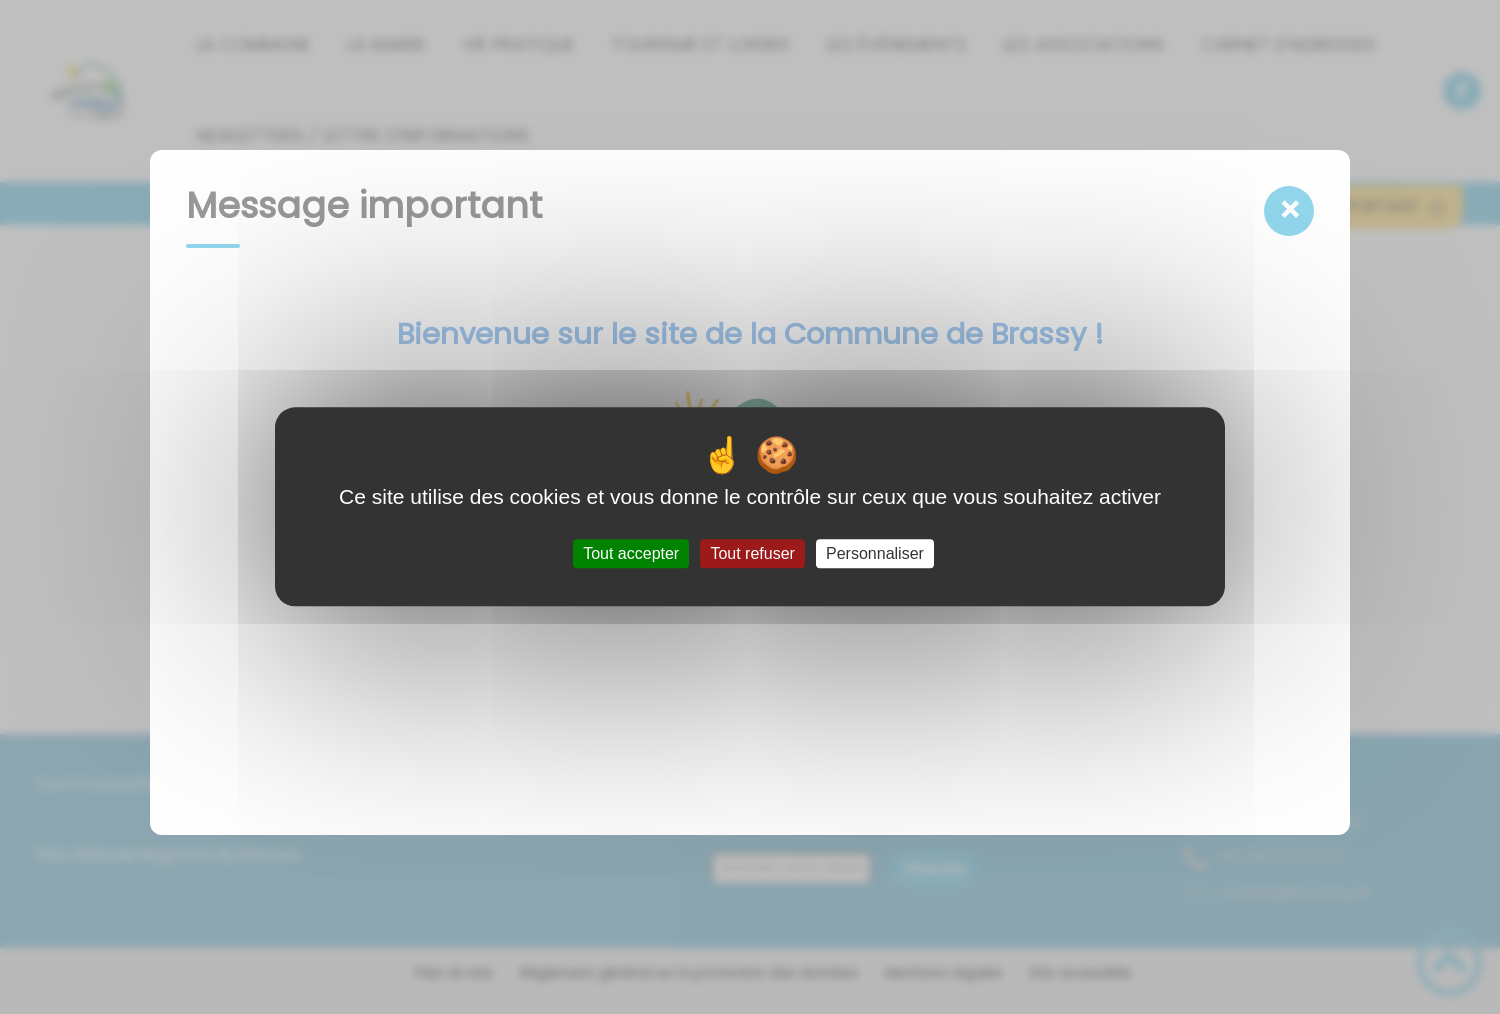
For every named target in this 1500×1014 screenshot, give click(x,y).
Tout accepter (631, 553)
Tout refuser (752, 553)
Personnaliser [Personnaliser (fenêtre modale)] (875, 553)
